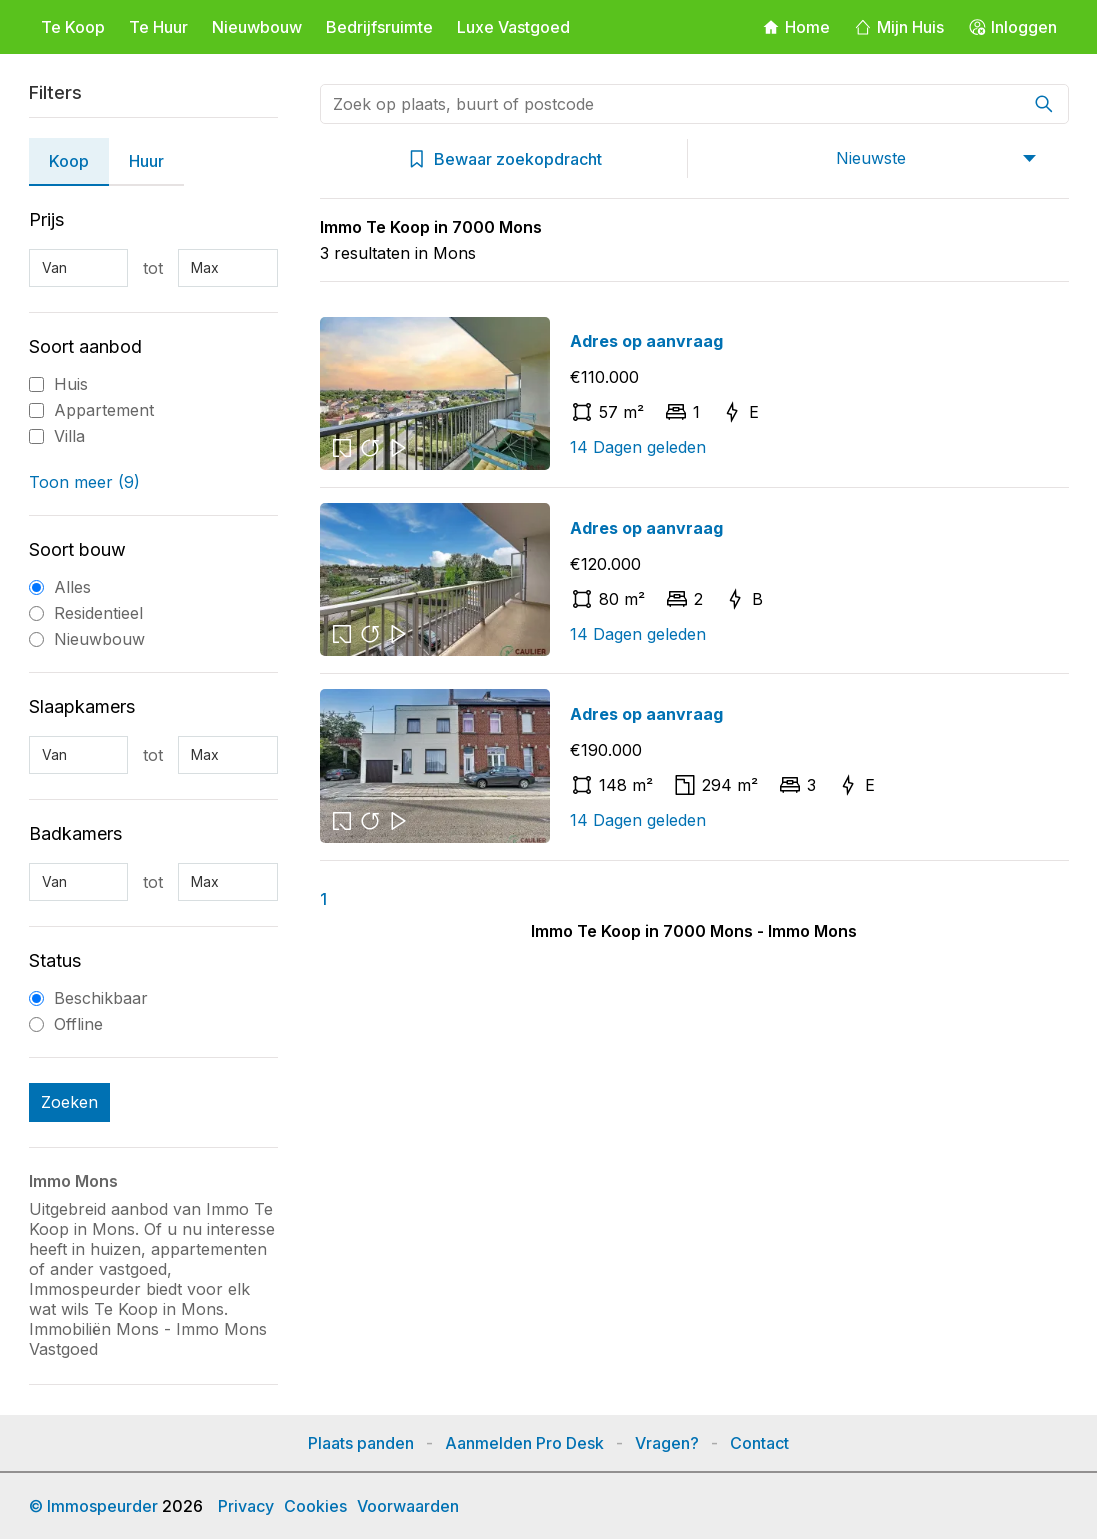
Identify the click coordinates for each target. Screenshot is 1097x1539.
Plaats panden (361, 1443)
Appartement (104, 410)
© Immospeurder (93, 1506)
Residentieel (98, 613)
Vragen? (667, 1443)
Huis (71, 384)
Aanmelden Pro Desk (524, 1443)
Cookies (315, 1506)
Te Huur (158, 27)
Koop (69, 161)
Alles (72, 587)
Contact (759, 1443)
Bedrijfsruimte (379, 27)
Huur (146, 161)
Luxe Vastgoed (513, 27)
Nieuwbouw (257, 27)
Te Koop (73, 27)
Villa (69, 436)
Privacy (246, 1506)
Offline (78, 1024)
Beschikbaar (101, 998)
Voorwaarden (408, 1506)
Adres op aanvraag (646, 341)
